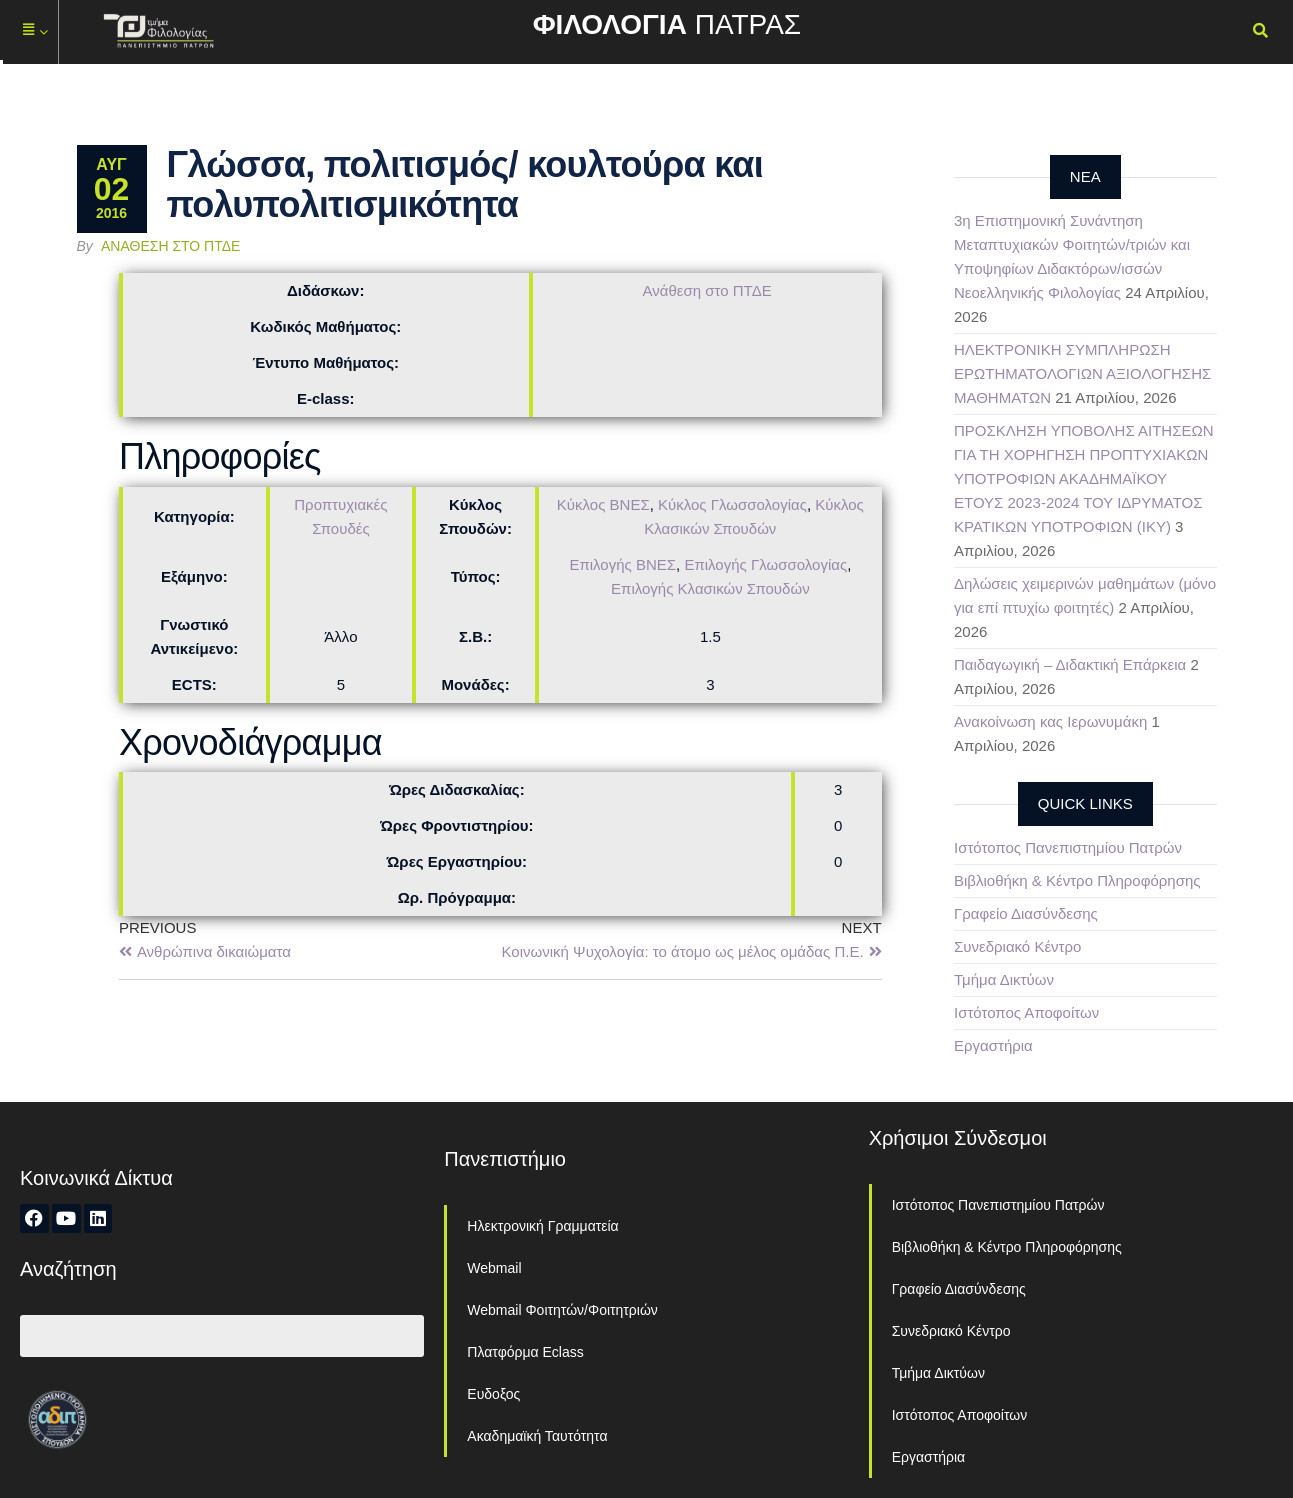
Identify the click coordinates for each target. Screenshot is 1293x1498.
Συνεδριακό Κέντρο (1017, 946)
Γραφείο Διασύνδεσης (1026, 913)
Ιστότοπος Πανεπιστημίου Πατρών (1068, 847)
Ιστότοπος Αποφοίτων (1026, 1012)
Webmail (494, 1268)
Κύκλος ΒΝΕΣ (603, 504)
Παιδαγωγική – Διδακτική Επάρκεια (1070, 664)
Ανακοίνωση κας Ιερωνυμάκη (1050, 721)
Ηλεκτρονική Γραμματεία (542, 1226)
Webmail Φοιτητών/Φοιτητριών (562, 1310)
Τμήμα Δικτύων (1004, 979)
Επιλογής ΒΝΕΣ (622, 564)
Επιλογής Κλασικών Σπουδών (710, 588)
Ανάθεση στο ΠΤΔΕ (170, 246)
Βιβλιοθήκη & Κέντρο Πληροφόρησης (1077, 880)
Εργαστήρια (993, 1045)
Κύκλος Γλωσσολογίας (732, 504)
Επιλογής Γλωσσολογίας (765, 564)
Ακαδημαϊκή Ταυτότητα (537, 1436)
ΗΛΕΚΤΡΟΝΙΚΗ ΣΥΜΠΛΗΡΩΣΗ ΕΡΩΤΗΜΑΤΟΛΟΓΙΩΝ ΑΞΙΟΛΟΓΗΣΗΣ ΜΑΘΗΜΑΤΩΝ (1082, 373)
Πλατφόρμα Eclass (525, 1352)
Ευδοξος (493, 1394)
